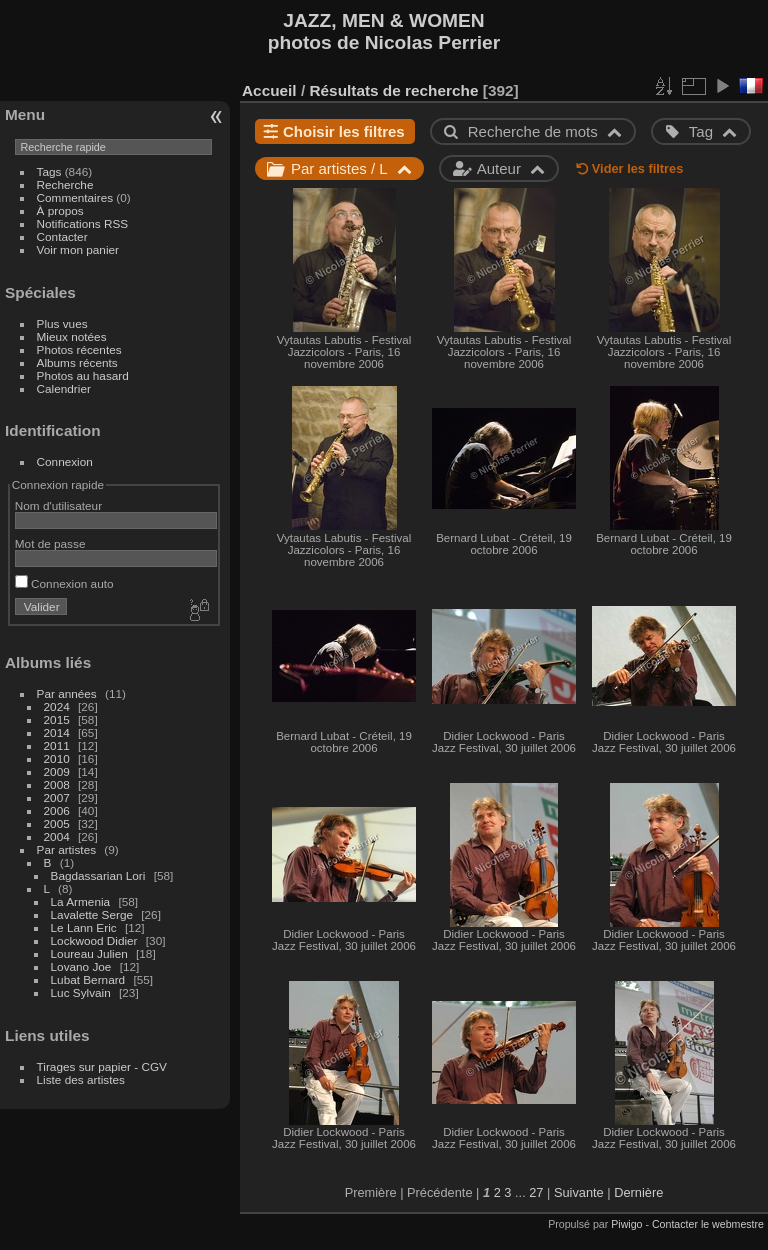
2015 (57, 719)
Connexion (65, 461)
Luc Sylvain (81, 992)
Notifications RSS (83, 223)
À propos (60, 210)
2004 (57, 836)
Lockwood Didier (94, 940)
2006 (57, 810)
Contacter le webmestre (708, 1224)
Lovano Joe (81, 966)
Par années (67, 693)
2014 (57, 732)
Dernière (638, 1192)
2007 (57, 797)
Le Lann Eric (84, 927)
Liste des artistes (81, 1079)
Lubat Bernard (88, 979)
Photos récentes (79, 349)
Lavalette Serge (92, 914)
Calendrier (64, 388)
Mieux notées (72, 336)
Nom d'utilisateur (58, 505)
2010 (57, 758)
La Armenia (81, 901)
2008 (57, 784)
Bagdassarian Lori (98, 875)
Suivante (579, 1192)
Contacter (62, 236)
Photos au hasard (83, 375)
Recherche (65, 184)
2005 (57, 823)
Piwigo (626, 1224)
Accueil (269, 90)
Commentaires (75, 197)
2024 (57, 706)
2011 (57, 745)
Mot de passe (50, 543)
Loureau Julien (89, 953)
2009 (57, 771)
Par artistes (67, 849)
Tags (49, 171)
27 (536, 1192)
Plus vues (62, 323)
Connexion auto (64, 583)
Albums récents (77, 362)
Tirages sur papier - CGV (102, 1066)
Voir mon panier (78, 249)
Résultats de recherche (393, 90)
